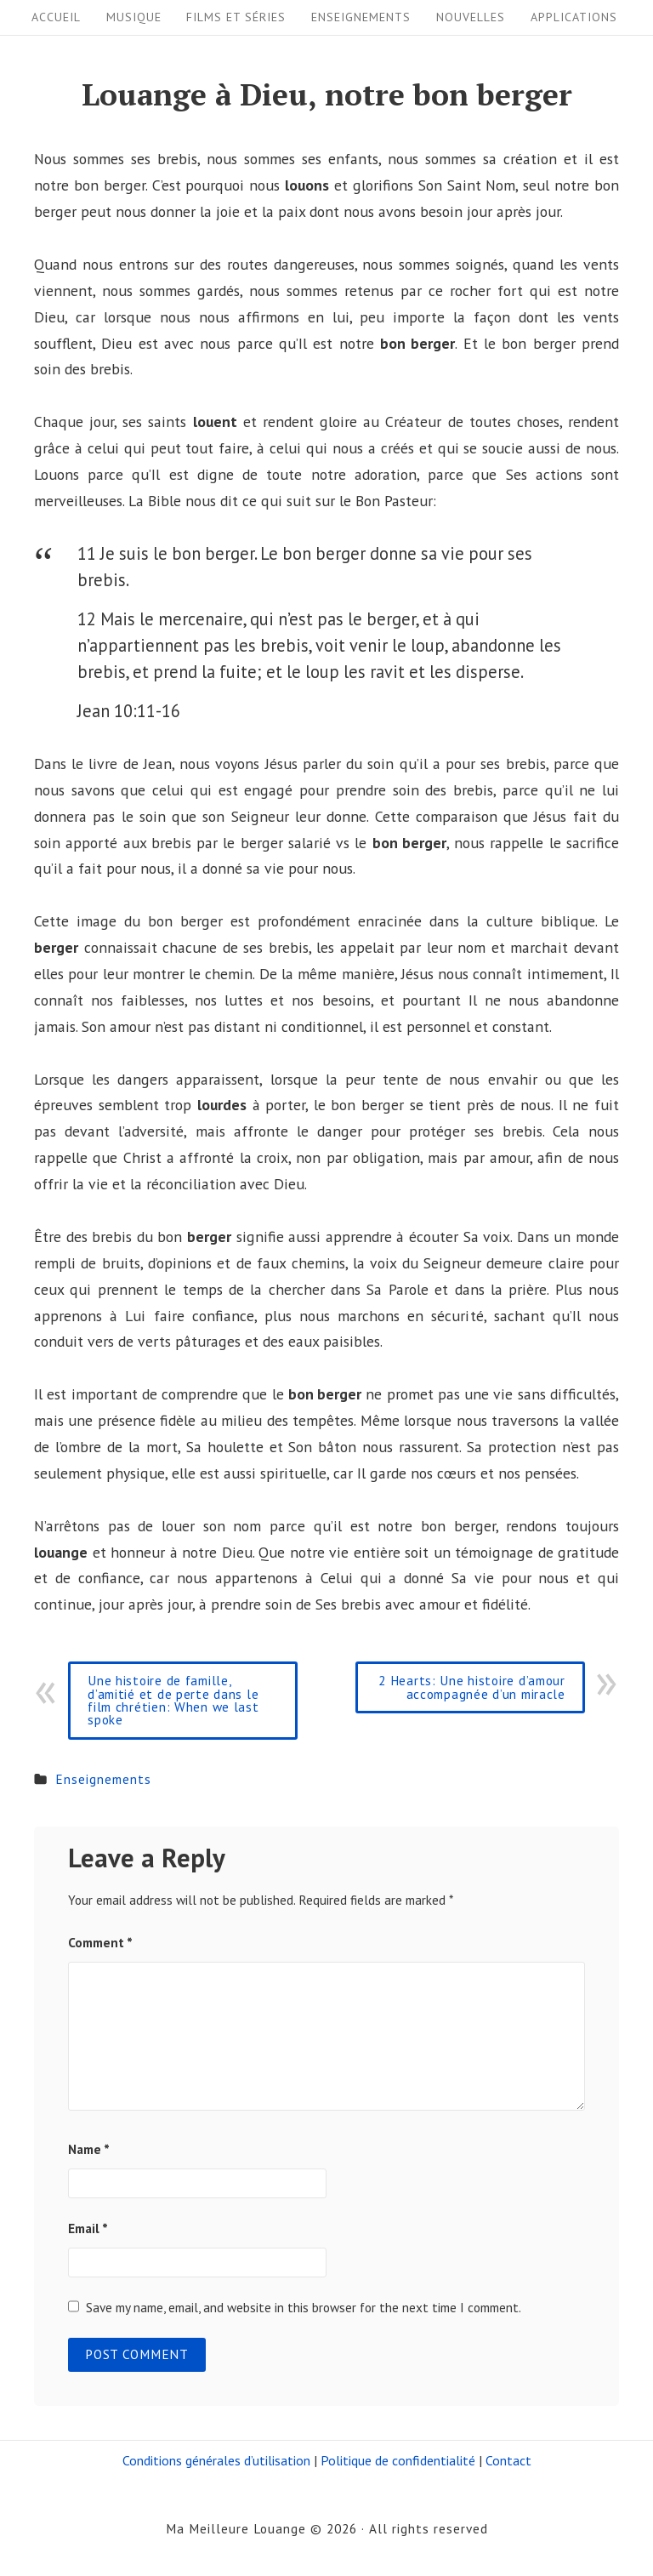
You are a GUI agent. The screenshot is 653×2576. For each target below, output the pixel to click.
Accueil (56, 17)
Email (88, 2228)
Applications (574, 17)
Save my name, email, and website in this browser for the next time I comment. (303, 2307)
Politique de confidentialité (398, 2460)
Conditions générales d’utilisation (216, 2460)
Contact (508, 2460)
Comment (100, 1942)
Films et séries (236, 17)
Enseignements (361, 17)
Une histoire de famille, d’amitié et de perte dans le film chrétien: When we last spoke (173, 1700)
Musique (134, 17)
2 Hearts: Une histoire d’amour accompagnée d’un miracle (471, 1686)
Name (89, 2148)
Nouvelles (470, 17)
